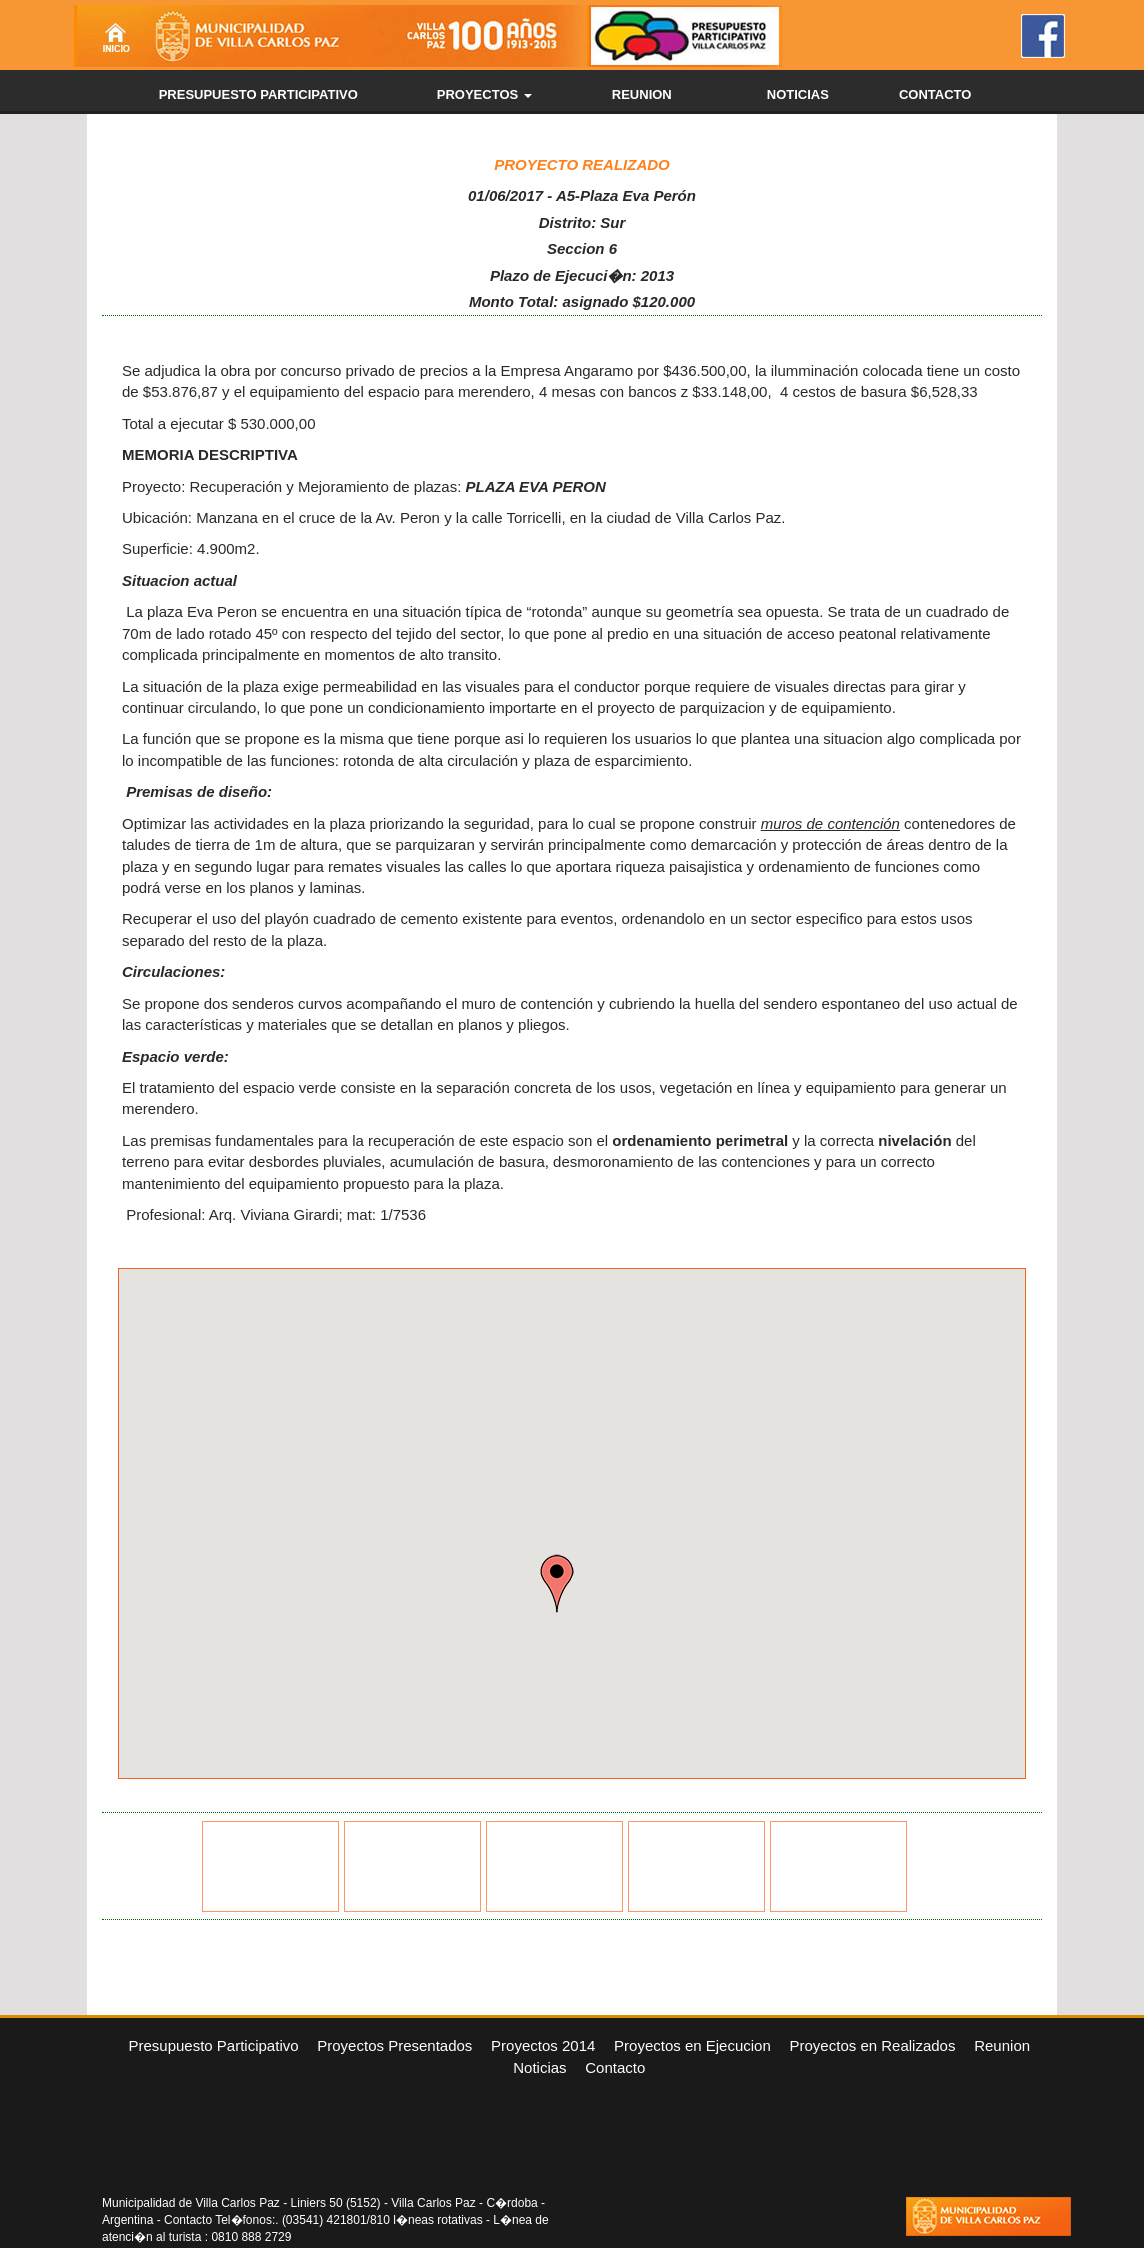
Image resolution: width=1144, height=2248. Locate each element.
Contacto (615, 2067)
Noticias (539, 2067)
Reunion (1002, 2045)
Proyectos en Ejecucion (692, 2045)
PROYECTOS (484, 94)
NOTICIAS (798, 94)
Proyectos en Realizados (873, 2045)
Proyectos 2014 (543, 2045)
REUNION (642, 94)
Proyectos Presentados (394, 2045)
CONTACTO (935, 94)
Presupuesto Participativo (213, 2045)
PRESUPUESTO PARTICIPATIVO (258, 94)
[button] (556, 1583)
